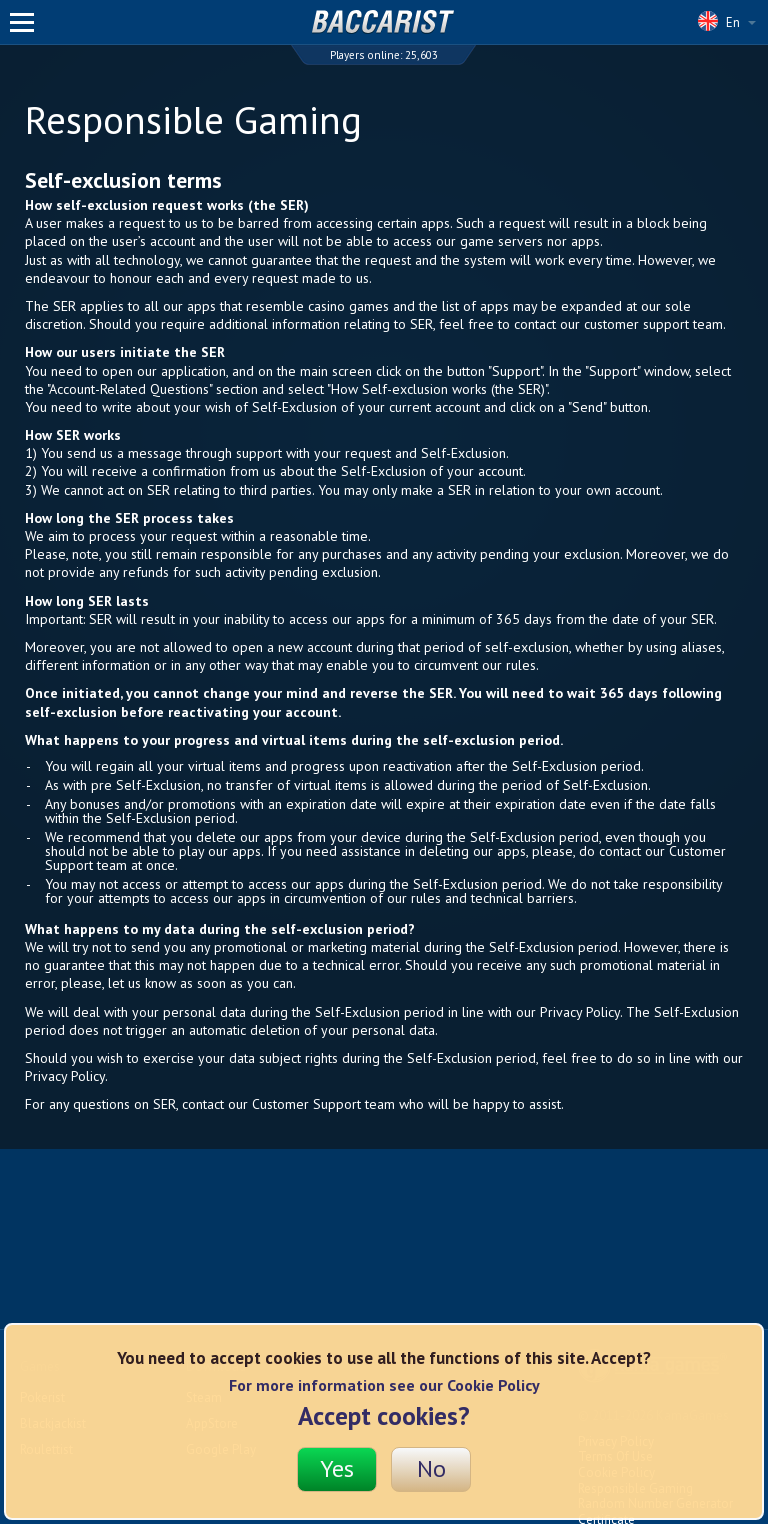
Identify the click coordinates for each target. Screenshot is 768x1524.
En (727, 21)
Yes (337, 1468)
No (431, 1468)
